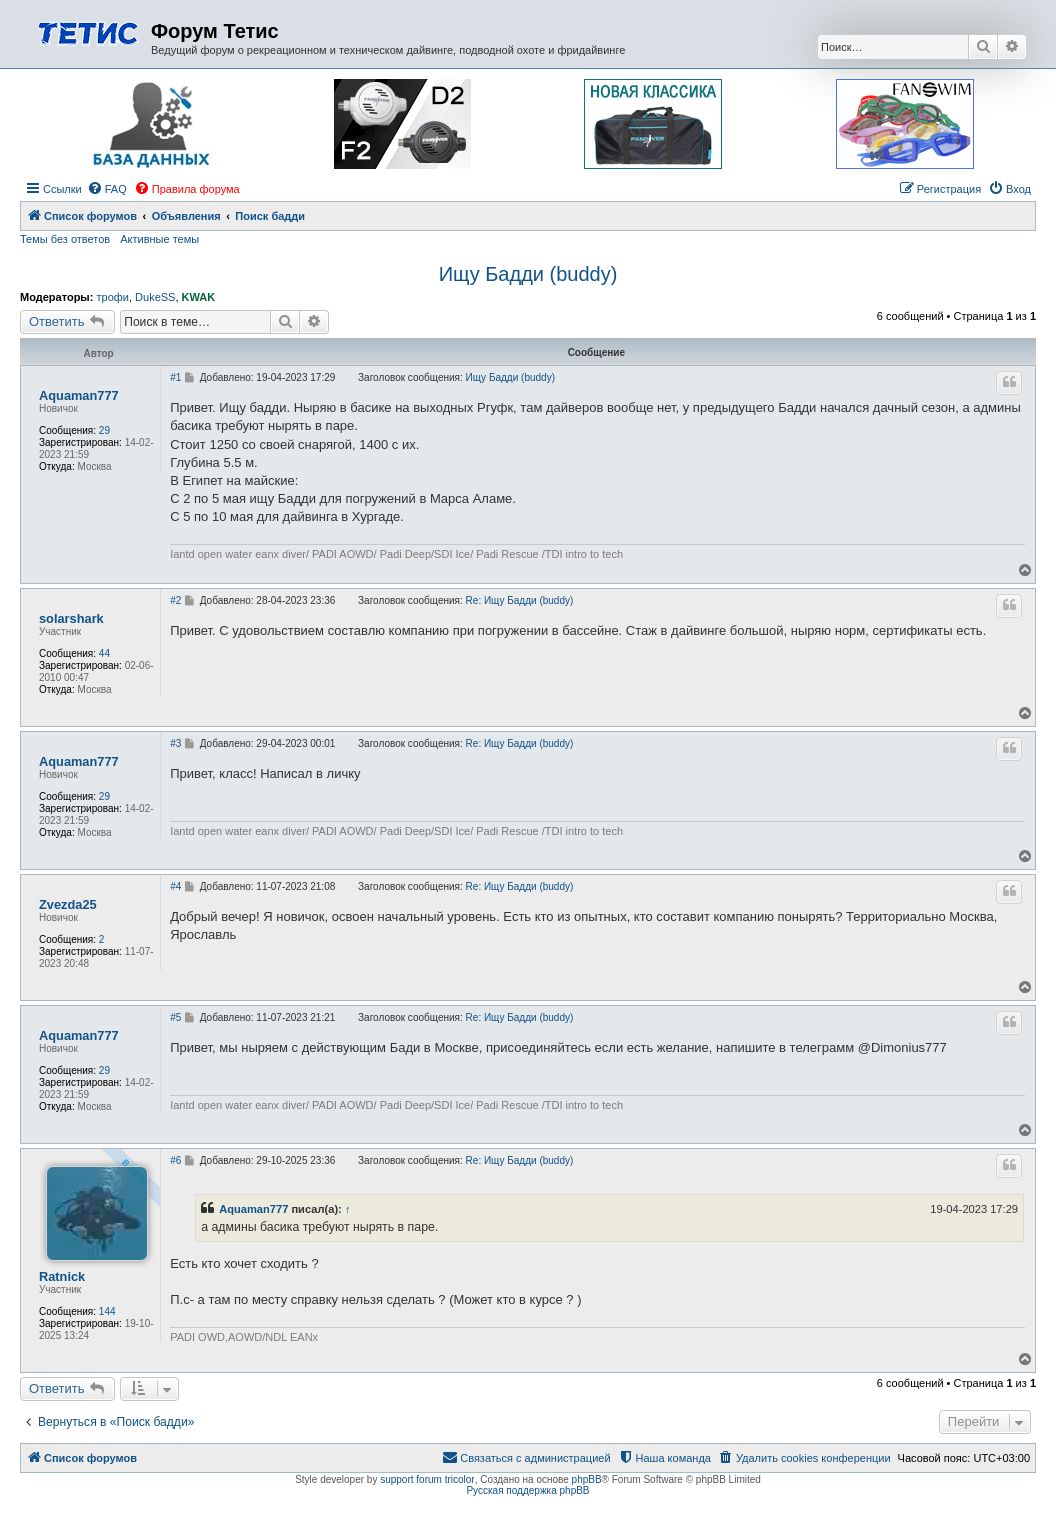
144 (107, 1311)
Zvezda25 (68, 905)
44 (104, 653)
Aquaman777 (79, 396)
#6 (175, 1160)
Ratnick (62, 1277)
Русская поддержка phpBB (527, 1490)
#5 (175, 1017)
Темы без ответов (65, 239)
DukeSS (155, 297)
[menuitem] (107, 189)
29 (104, 430)
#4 (175, 886)
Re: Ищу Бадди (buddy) (520, 600)
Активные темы (159, 239)
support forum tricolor (427, 1479)
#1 (175, 377)
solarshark (71, 619)
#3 (175, 743)
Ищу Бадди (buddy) (528, 274)
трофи (112, 297)
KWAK (199, 297)
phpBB (587, 1479)
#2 (175, 600)
